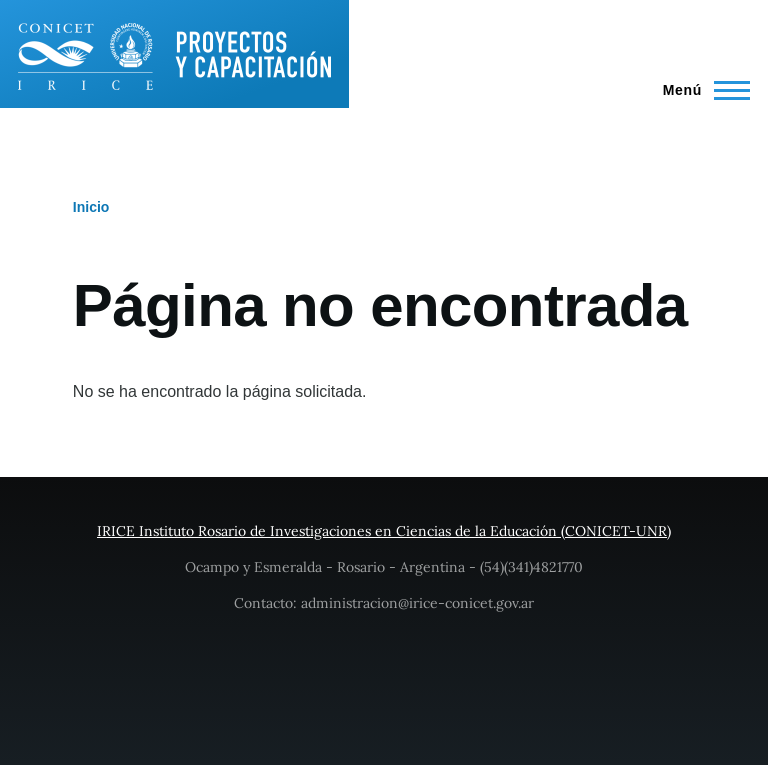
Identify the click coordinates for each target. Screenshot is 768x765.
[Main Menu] (700, 90)
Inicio (91, 207)
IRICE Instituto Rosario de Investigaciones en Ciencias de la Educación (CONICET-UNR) (384, 531)
